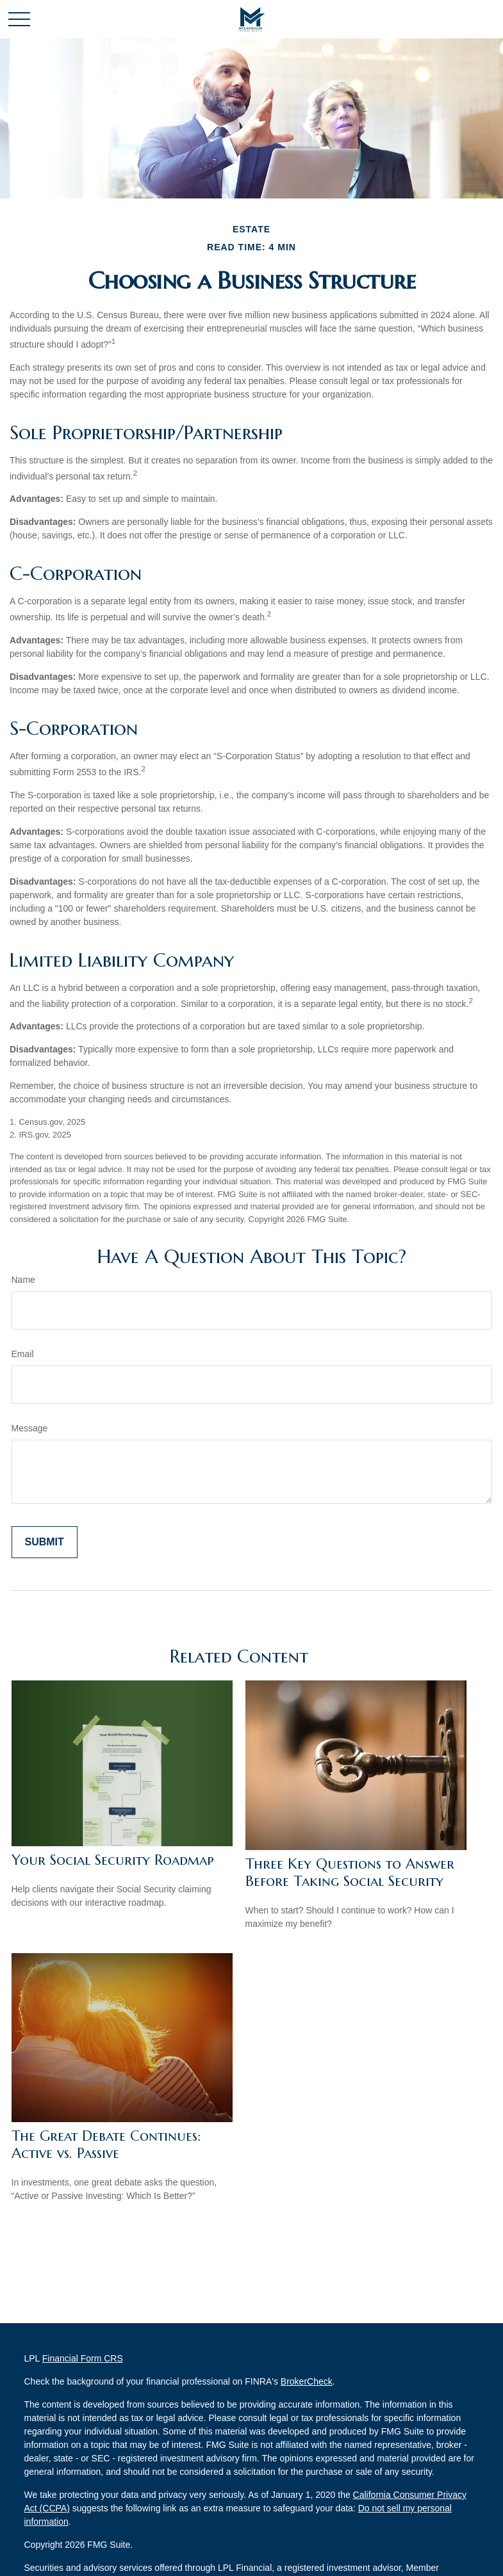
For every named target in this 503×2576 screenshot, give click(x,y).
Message (30, 1428)
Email (23, 1354)
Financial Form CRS (82, 2358)
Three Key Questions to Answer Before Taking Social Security (349, 1872)
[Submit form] (45, 1542)
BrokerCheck (307, 2381)
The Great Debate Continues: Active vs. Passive (106, 2144)
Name (23, 1280)
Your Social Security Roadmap (113, 1860)
